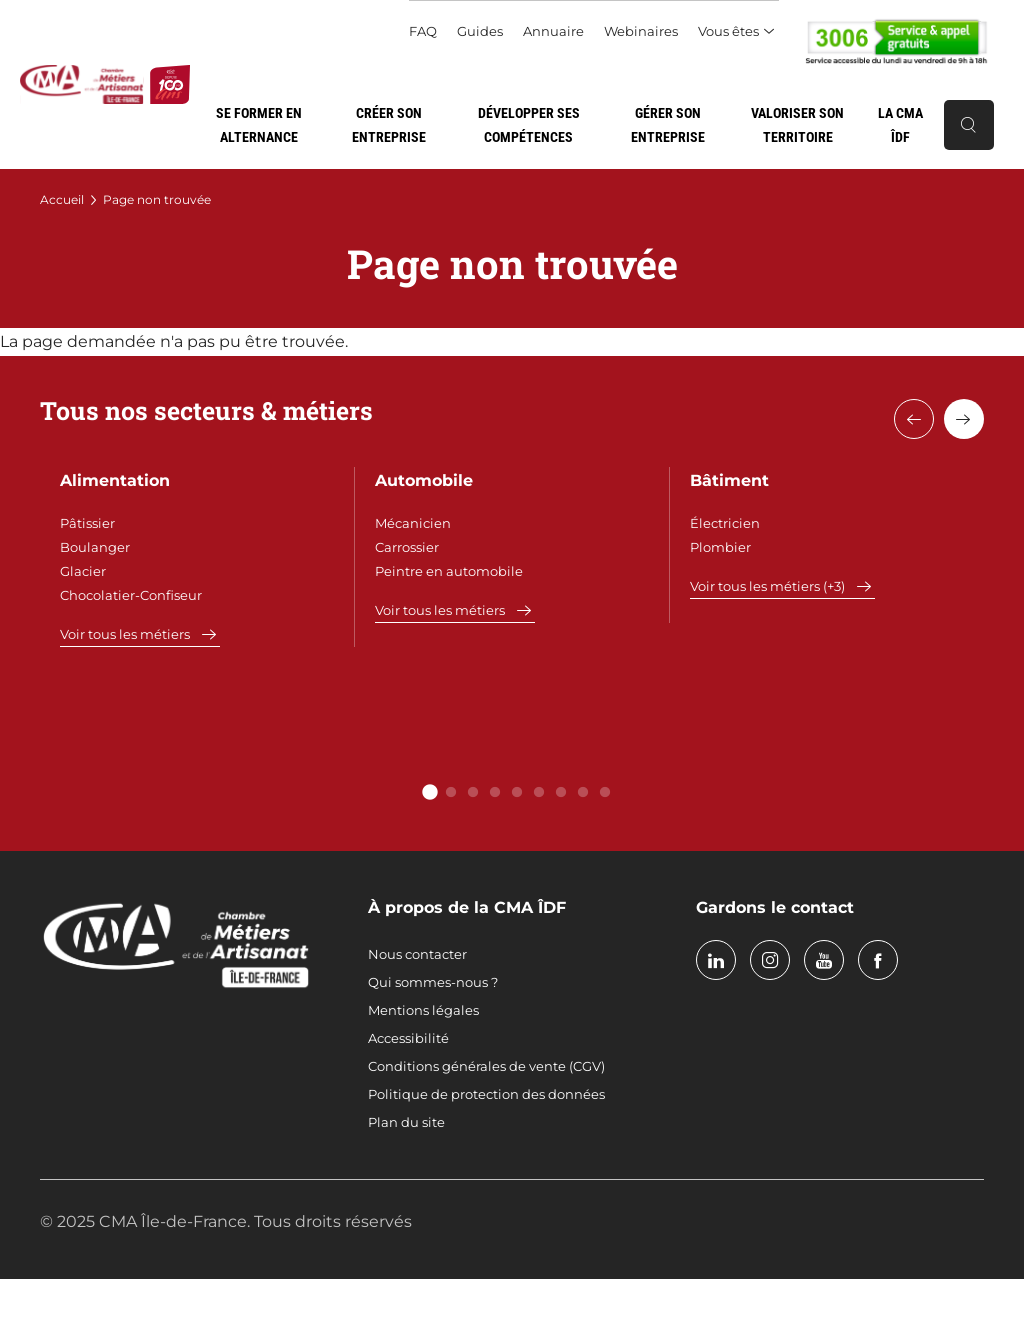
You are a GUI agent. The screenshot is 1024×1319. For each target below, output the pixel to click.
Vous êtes (728, 31)
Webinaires (641, 31)
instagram (770, 960)
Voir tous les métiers (125, 634)
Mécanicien (413, 523)
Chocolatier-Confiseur (131, 595)
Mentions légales (423, 1010)
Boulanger (95, 547)
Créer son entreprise (389, 125)
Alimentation (115, 480)
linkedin (716, 960)
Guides (480, 31)
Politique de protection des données (486, 1094)
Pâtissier (87, 523)
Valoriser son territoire (797, 125)
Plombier (720, 547)
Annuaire (553, 31)
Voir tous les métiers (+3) (767, 586)
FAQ (423, 31)
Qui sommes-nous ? (433, 982)
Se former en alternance (259, 125)
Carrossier (407, 547)
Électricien (725, 523)
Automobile (424, 480)
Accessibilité (408, 1038)
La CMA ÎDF (900, 125)
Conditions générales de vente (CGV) (486, 1066)
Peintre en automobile (449, 571)
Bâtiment (729, 480)
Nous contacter (417, 954)
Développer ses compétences (529, 125)
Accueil (62, 199)
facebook (878, 960)
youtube (824, 960)
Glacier (83, 571)
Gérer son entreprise (668, 125)
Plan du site (406, 1122)
